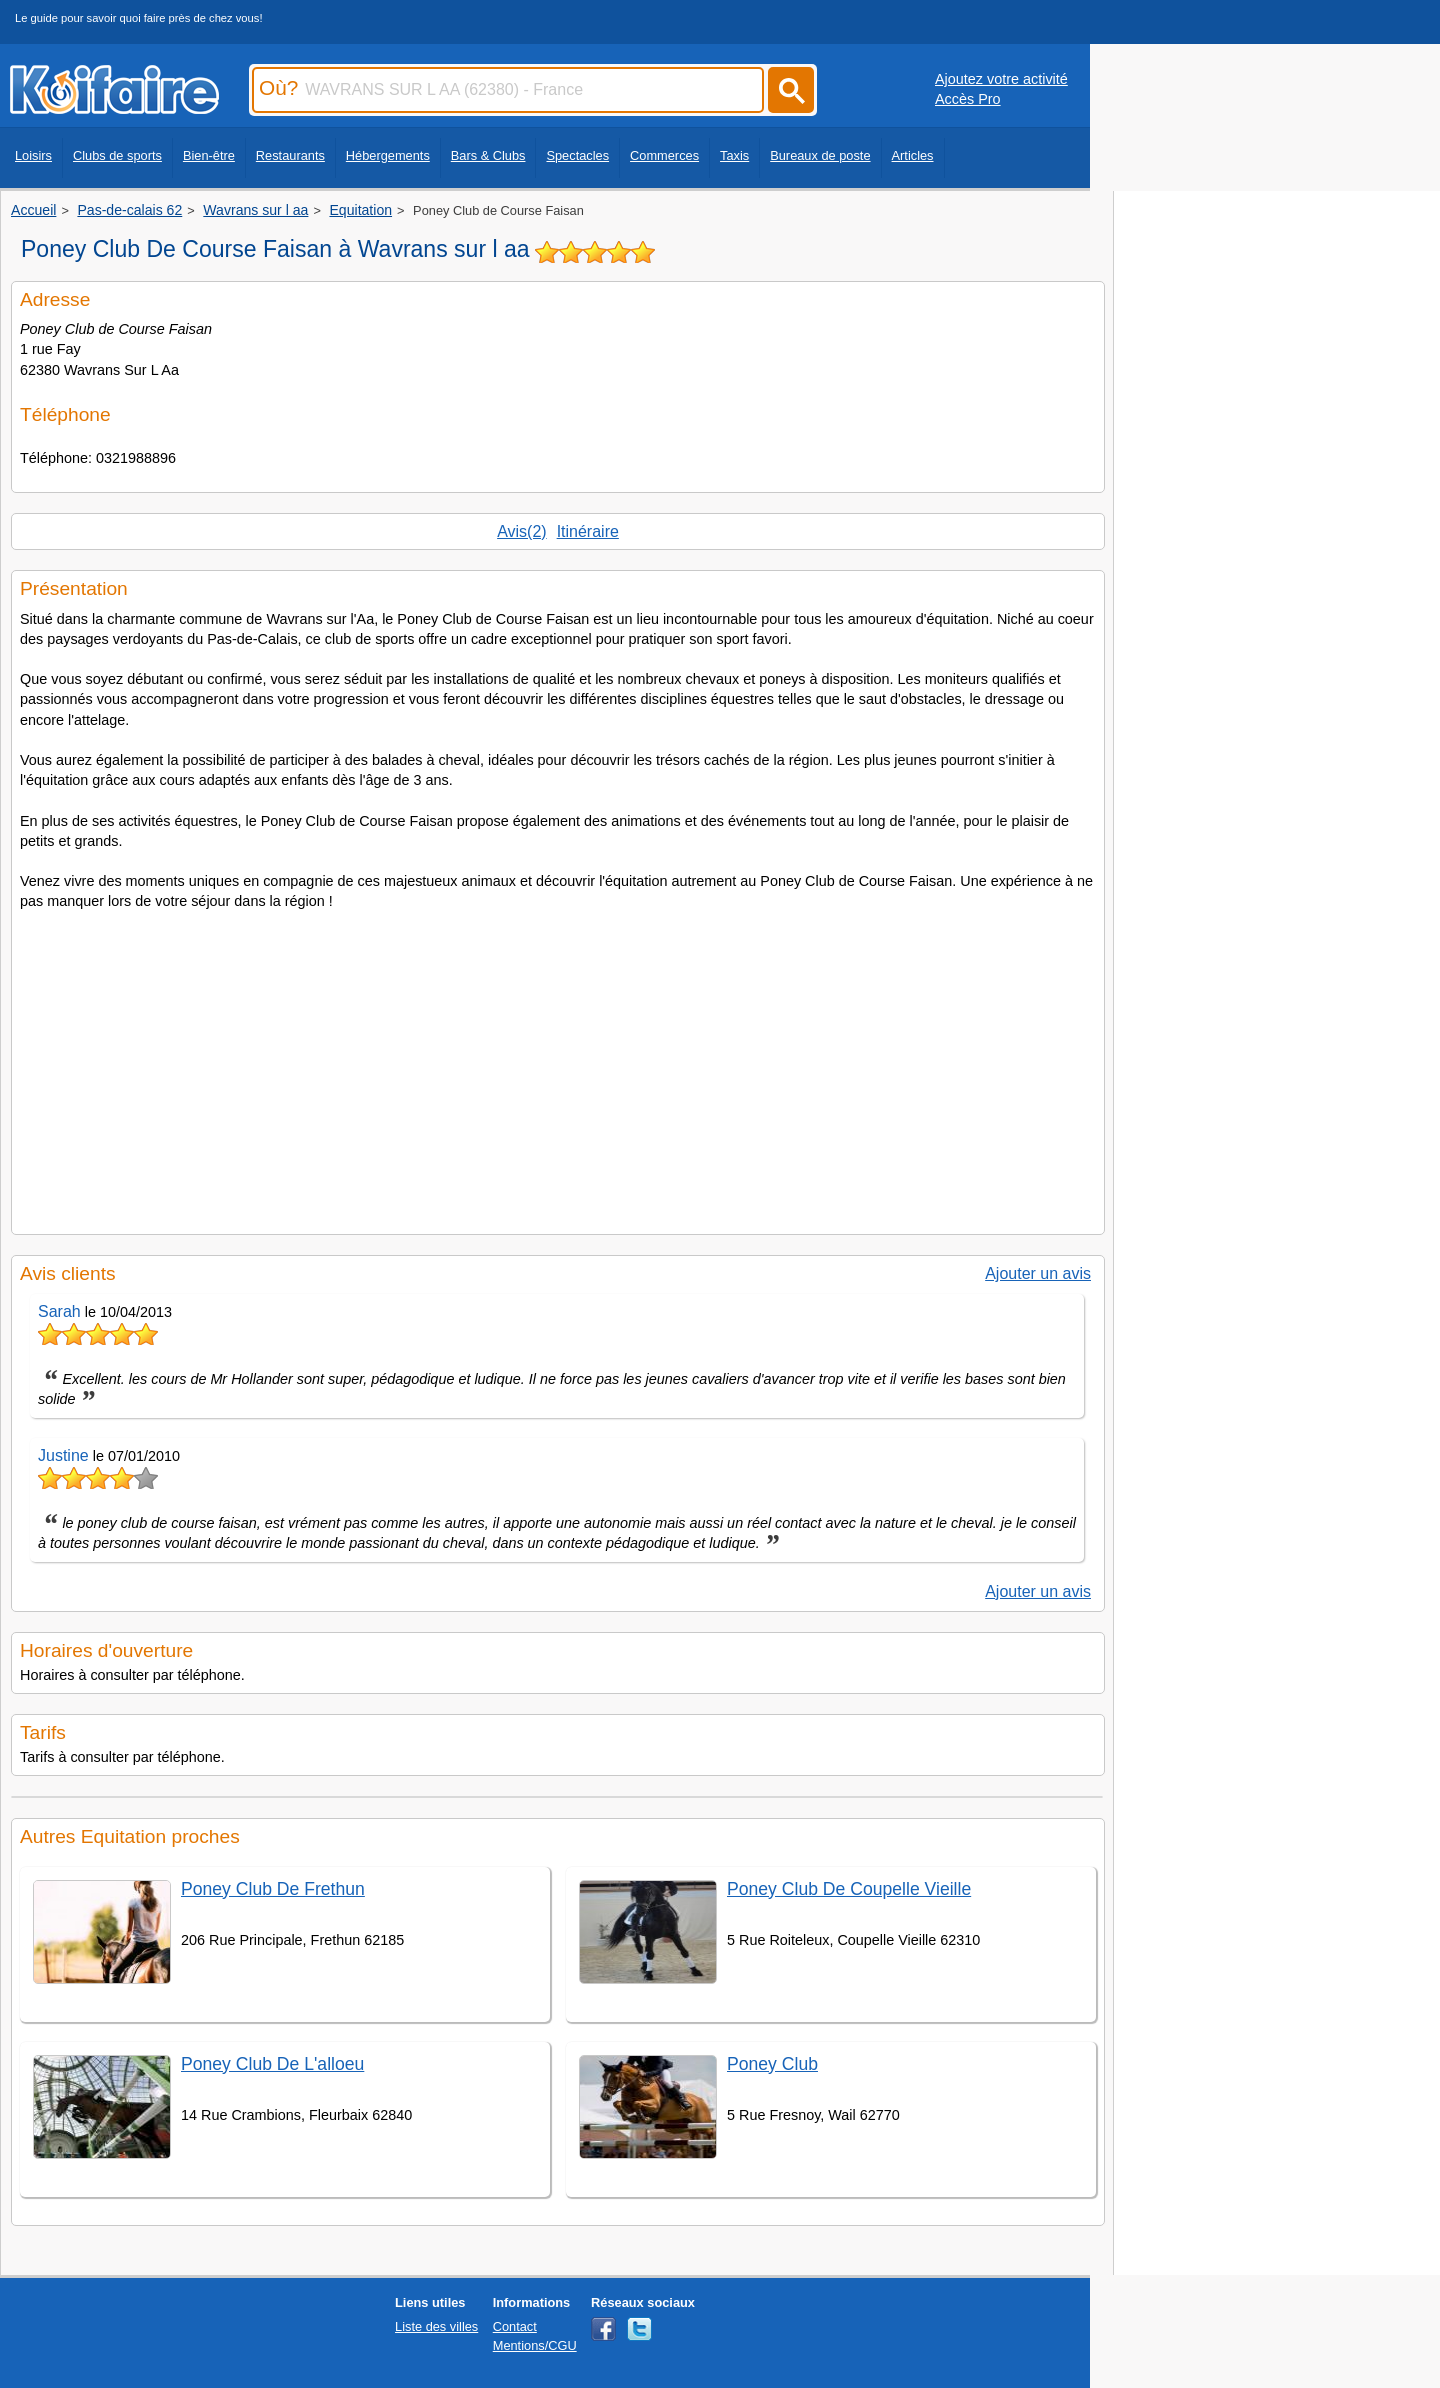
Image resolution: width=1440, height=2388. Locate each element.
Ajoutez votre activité (1001, 79)
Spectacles (577, 155)
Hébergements (388, 155)
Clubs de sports (117, 155)
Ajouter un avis (1038, 1273)
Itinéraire (588, 531)
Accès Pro (968, 99)
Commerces (664, 155)
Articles (913, 155)
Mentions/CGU (535, 2345)
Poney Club (772, 2064)
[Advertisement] (558, 1066)
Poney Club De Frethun (273, 1889)
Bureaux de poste (820, 155)
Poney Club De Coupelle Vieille (849, 1889)
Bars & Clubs (488, 155)
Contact (515, 2326)
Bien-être (209, 155)
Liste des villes (436, 2326)
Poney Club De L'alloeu (272, 2064)
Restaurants (290, 155)
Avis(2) (522, 531)
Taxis (734, 155)
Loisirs (33, 155)
